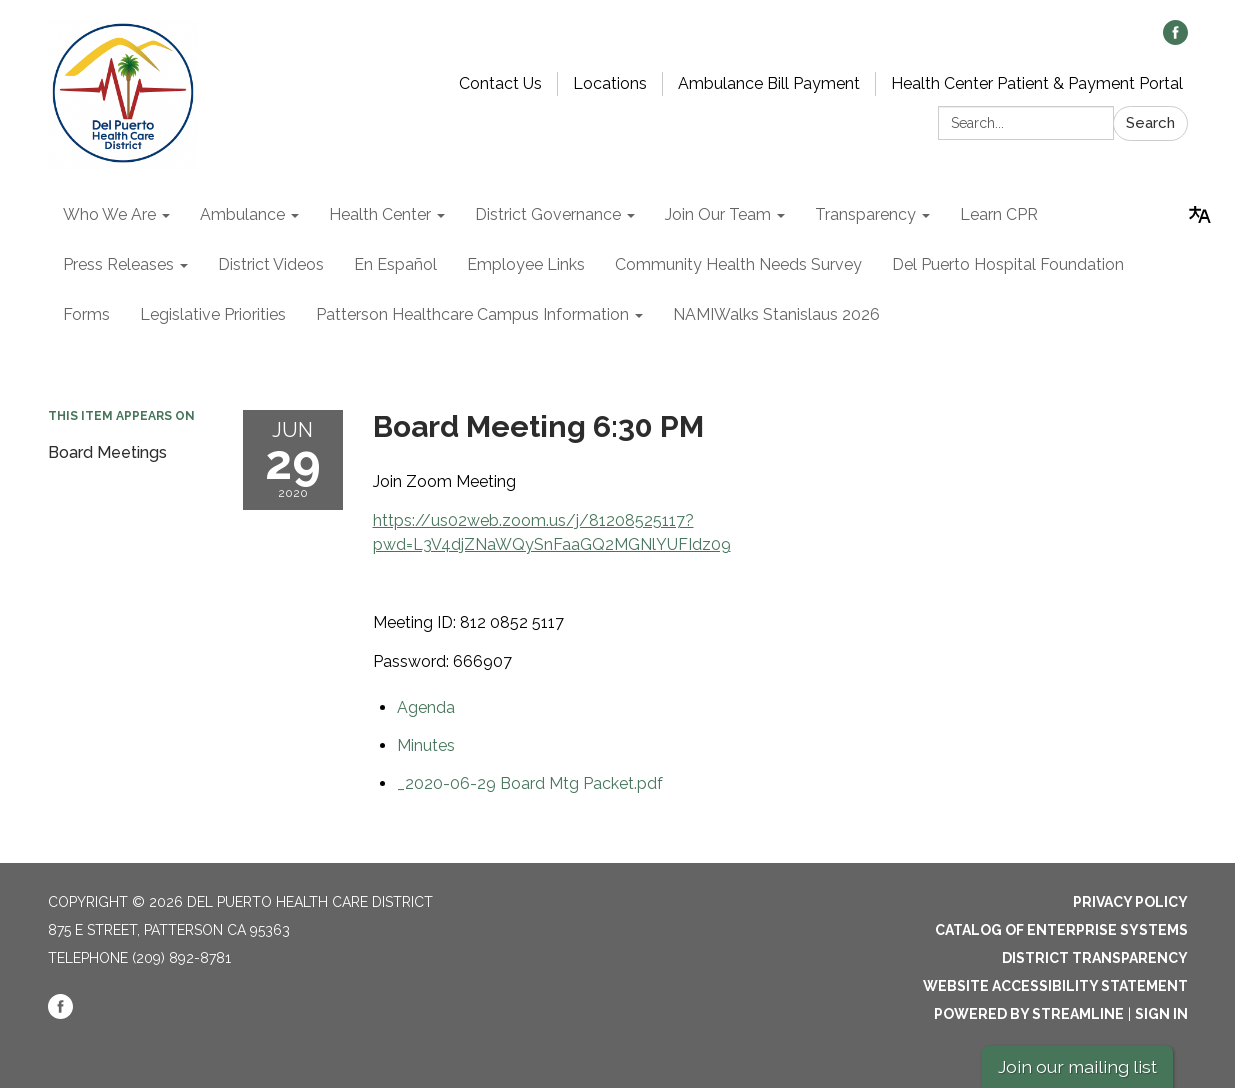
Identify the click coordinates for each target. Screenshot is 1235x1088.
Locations (610, 83)
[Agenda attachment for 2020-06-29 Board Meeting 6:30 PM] (426, 707)
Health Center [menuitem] (380, 214)
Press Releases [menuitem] (118, 264)
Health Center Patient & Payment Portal (1037, 83)
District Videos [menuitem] (271, 264)
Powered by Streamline (1029, 1014)
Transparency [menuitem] (865, 214)
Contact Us (500, 83)
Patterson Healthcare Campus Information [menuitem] (472, 314)
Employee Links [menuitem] (526, 264)
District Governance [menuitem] (548, 214)
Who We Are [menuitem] (109, 214)
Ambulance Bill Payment (769, 83)
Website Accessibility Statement (1055, 986)
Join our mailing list (1077, 1066)
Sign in (1161, 1014)
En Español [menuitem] (395, 264)
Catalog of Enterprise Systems (1061, 930)
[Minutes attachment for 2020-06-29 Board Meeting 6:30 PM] (426, 745)
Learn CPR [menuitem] (999, 214)
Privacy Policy (1130, 902)
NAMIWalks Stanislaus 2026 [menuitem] (776, 314)
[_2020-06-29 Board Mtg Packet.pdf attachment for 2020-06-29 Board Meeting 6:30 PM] (530, 783)
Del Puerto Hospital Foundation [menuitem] (1008, 264)
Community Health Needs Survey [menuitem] (738, 264)
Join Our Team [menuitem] (718, 214)
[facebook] (1175, 39)
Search (1150, 123)
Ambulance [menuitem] (242, 214)
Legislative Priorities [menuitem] (213, 314)
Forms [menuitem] (86, 314)
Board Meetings (107, 452)
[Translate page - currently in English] (1200, 215)
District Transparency (1095, 958)
